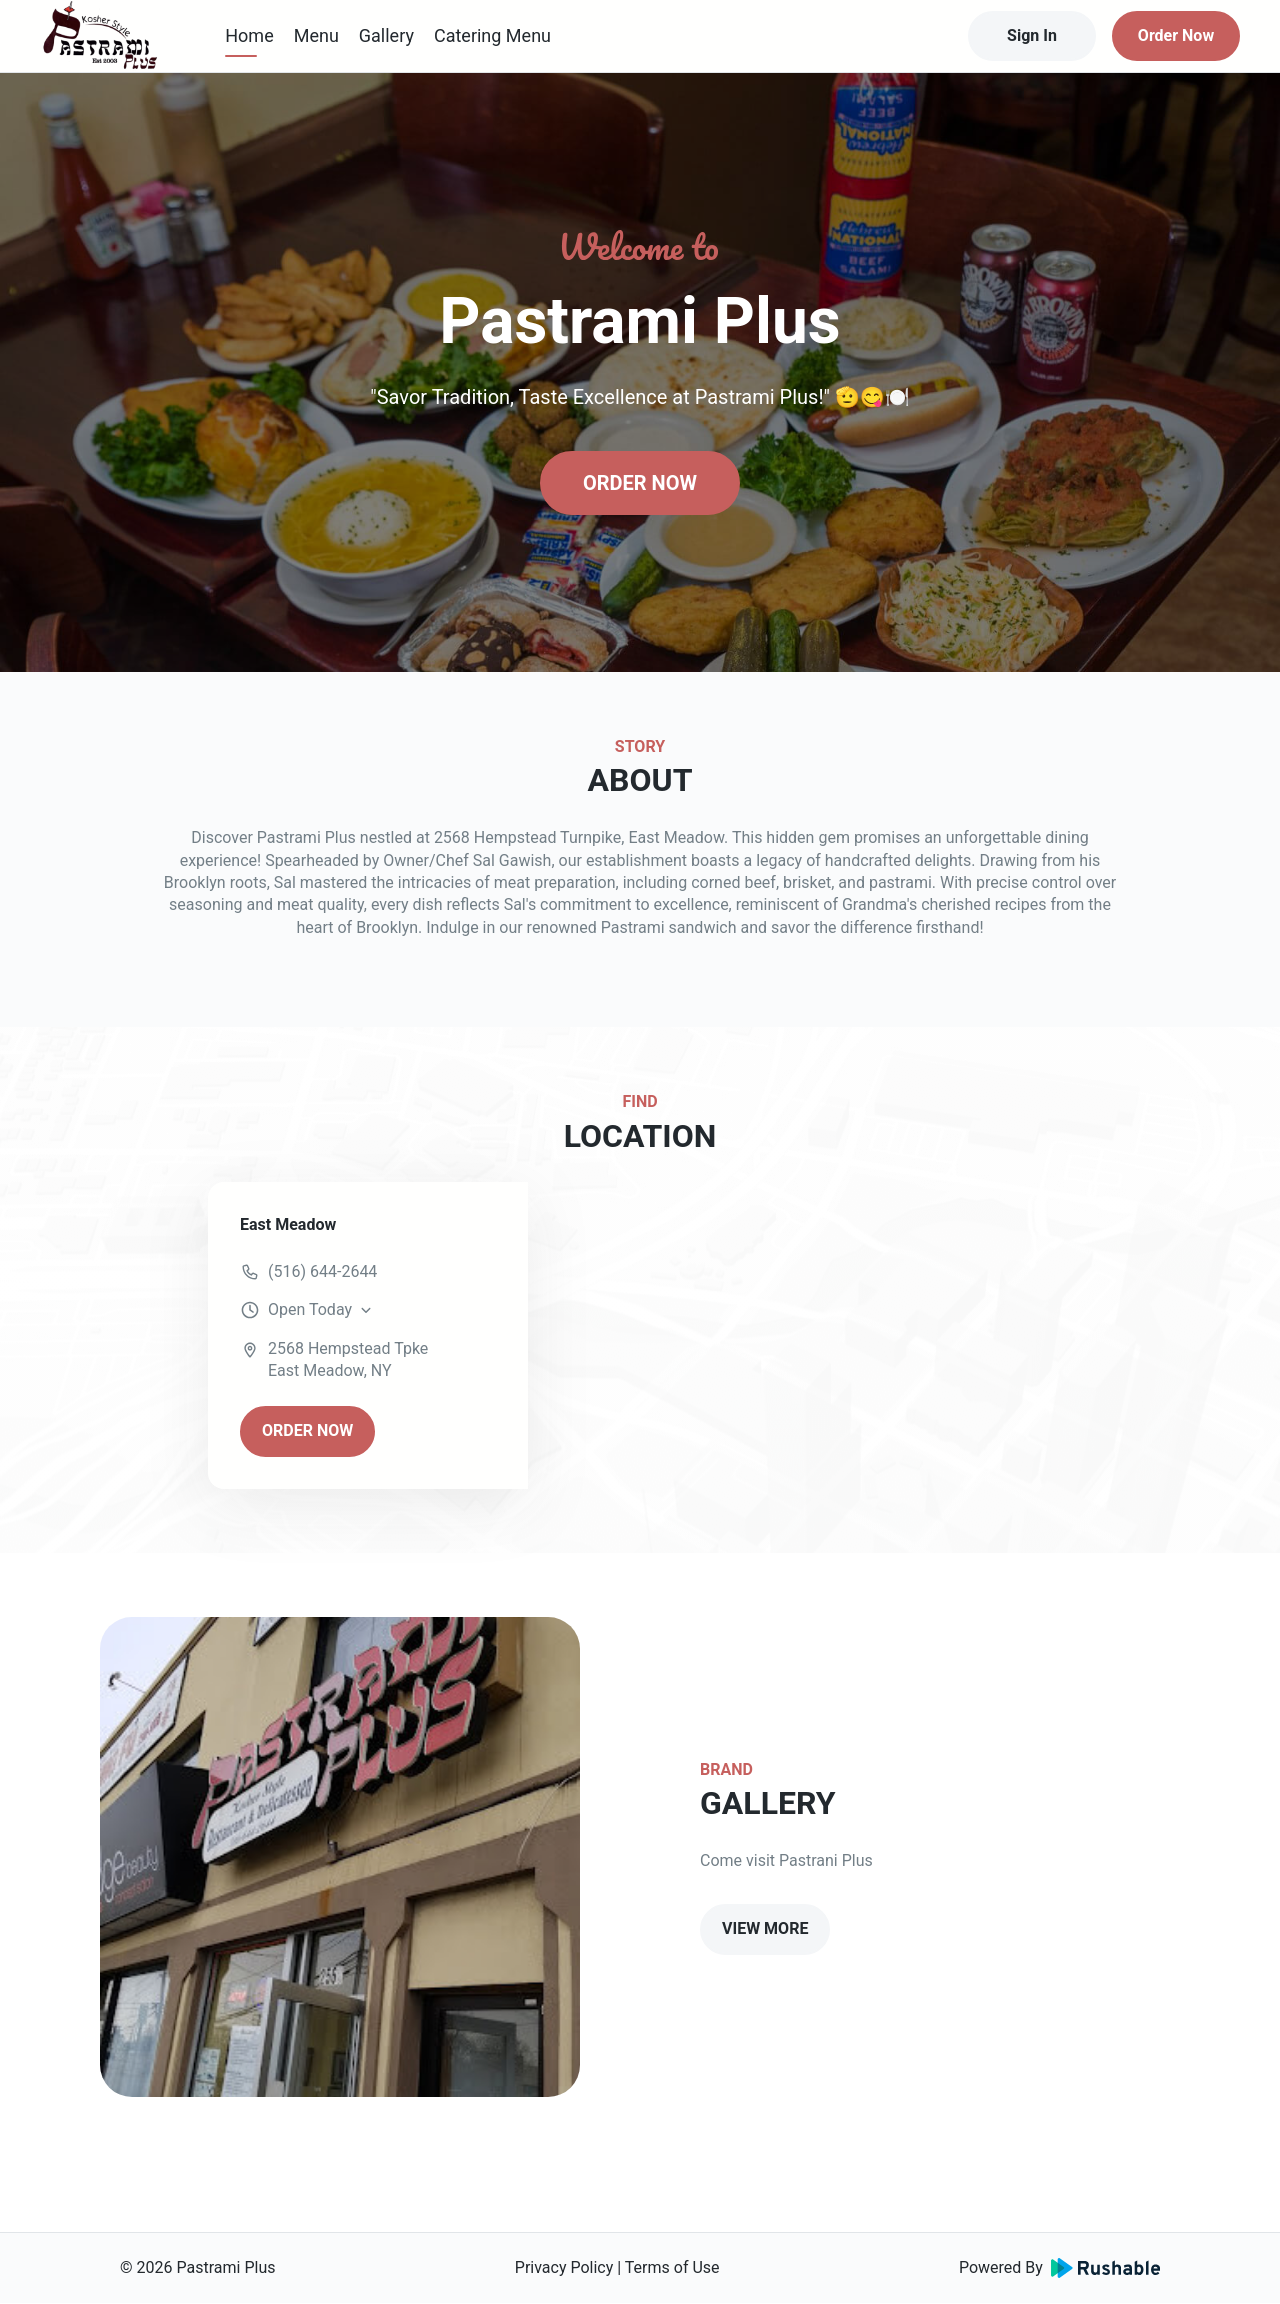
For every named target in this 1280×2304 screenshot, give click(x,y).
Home (249, 35)
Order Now (1176, 35)
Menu (316, 35)
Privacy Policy (564, 2267)
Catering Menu (492, 35)
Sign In (1032, 35)
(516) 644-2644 (322, 1271)
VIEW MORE (765, 1928)
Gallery (386, 35)
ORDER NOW (640, 483)
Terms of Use (672, 2267)
